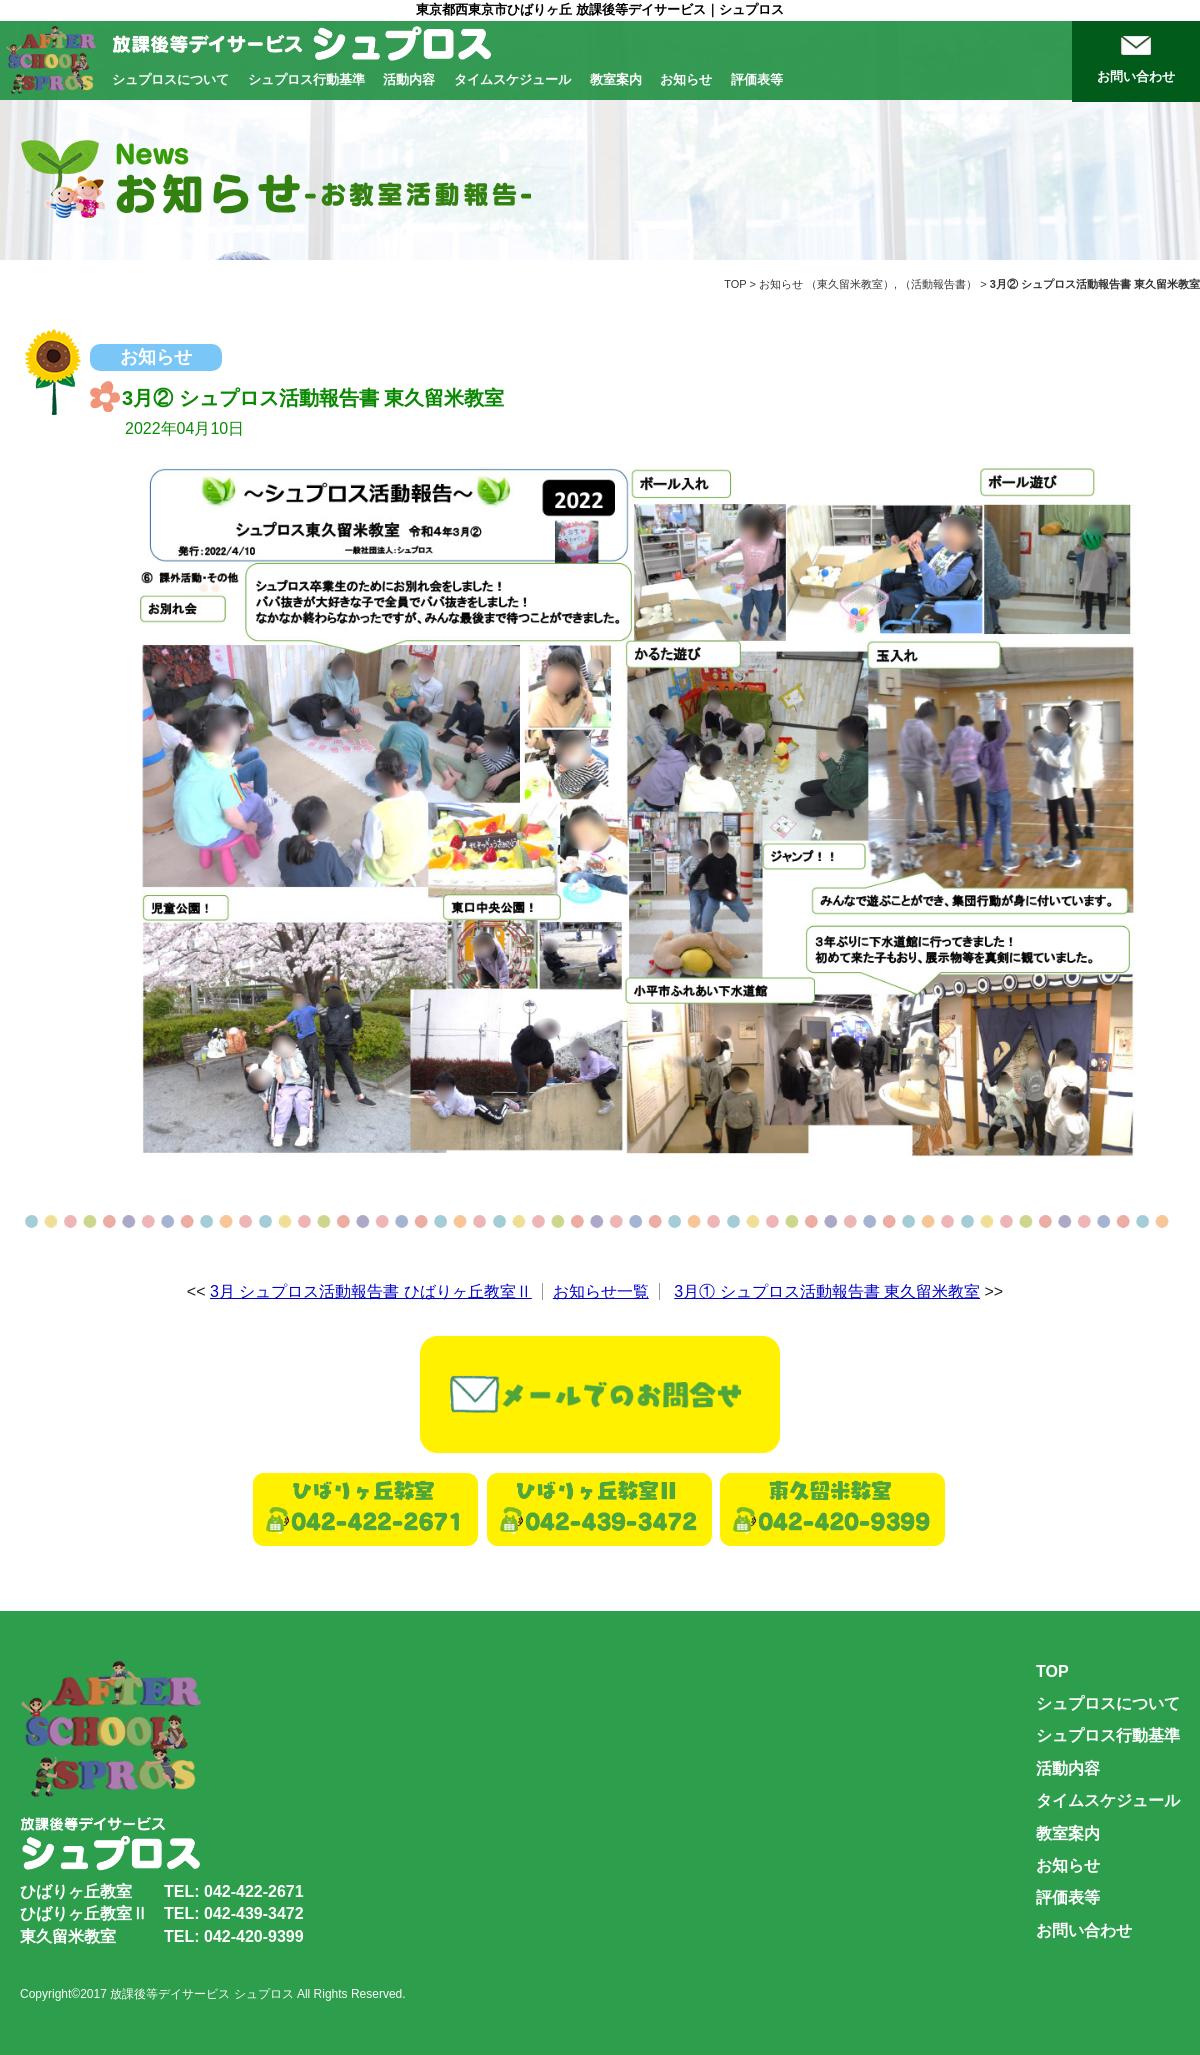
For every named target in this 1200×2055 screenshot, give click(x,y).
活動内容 (409, 79)
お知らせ (686, 79)
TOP (735, 284)
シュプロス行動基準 (306, 79)
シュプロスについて (170, 79)
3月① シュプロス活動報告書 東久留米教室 (827, 1291)
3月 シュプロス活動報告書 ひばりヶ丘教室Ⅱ (371, 1291)
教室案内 (616, 79)
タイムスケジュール (512, 79)
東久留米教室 (850, 284)
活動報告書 (938, 284)
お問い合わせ (1136, 76)
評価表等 (757, 79)
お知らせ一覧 (601, 1291)
